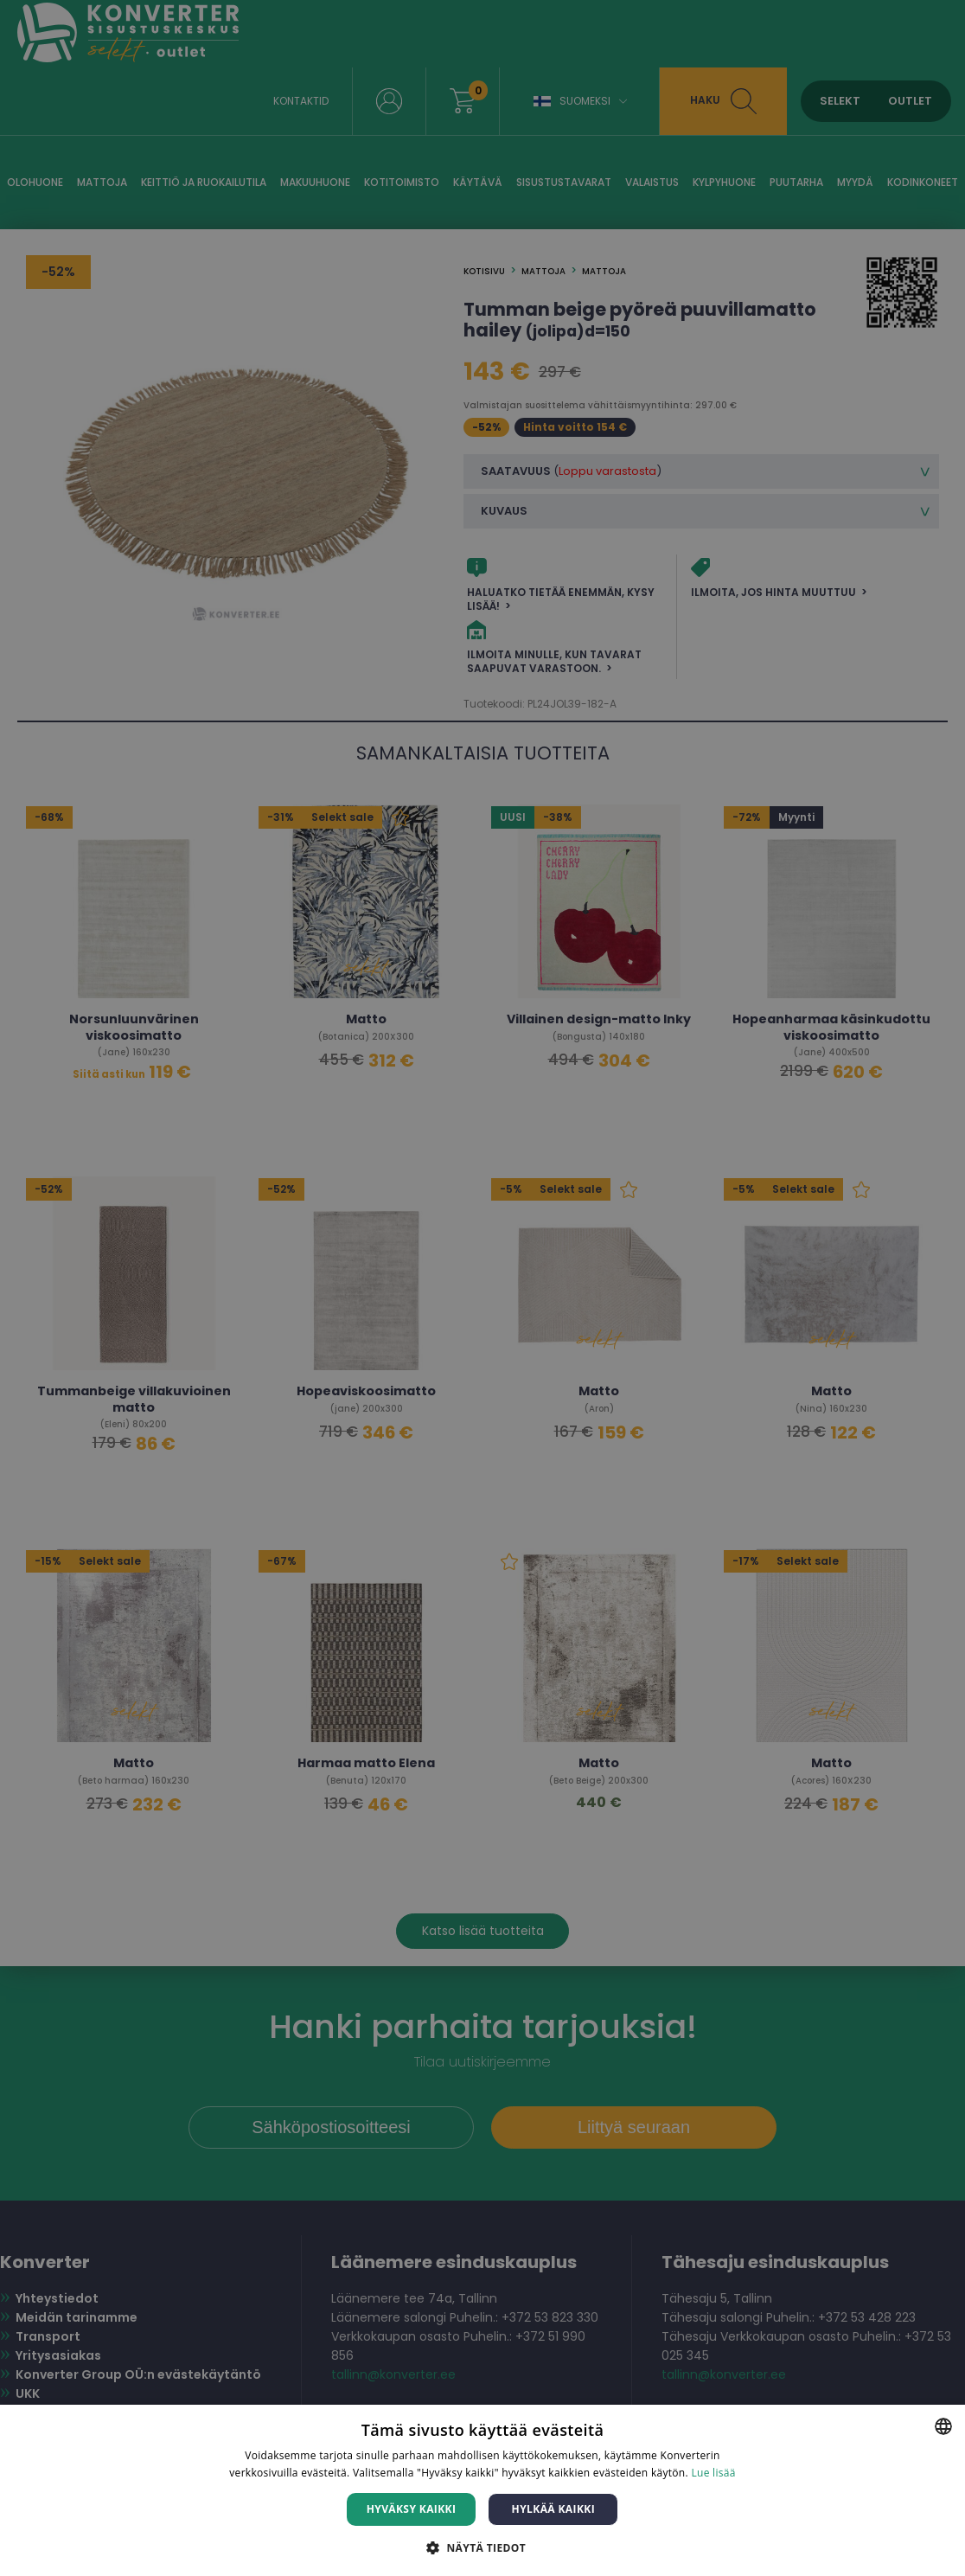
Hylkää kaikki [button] (553, 2509)
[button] (482, 2547)
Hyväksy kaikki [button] (412, 2509)
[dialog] (482, 1288)
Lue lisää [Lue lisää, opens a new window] (713, 2472)
